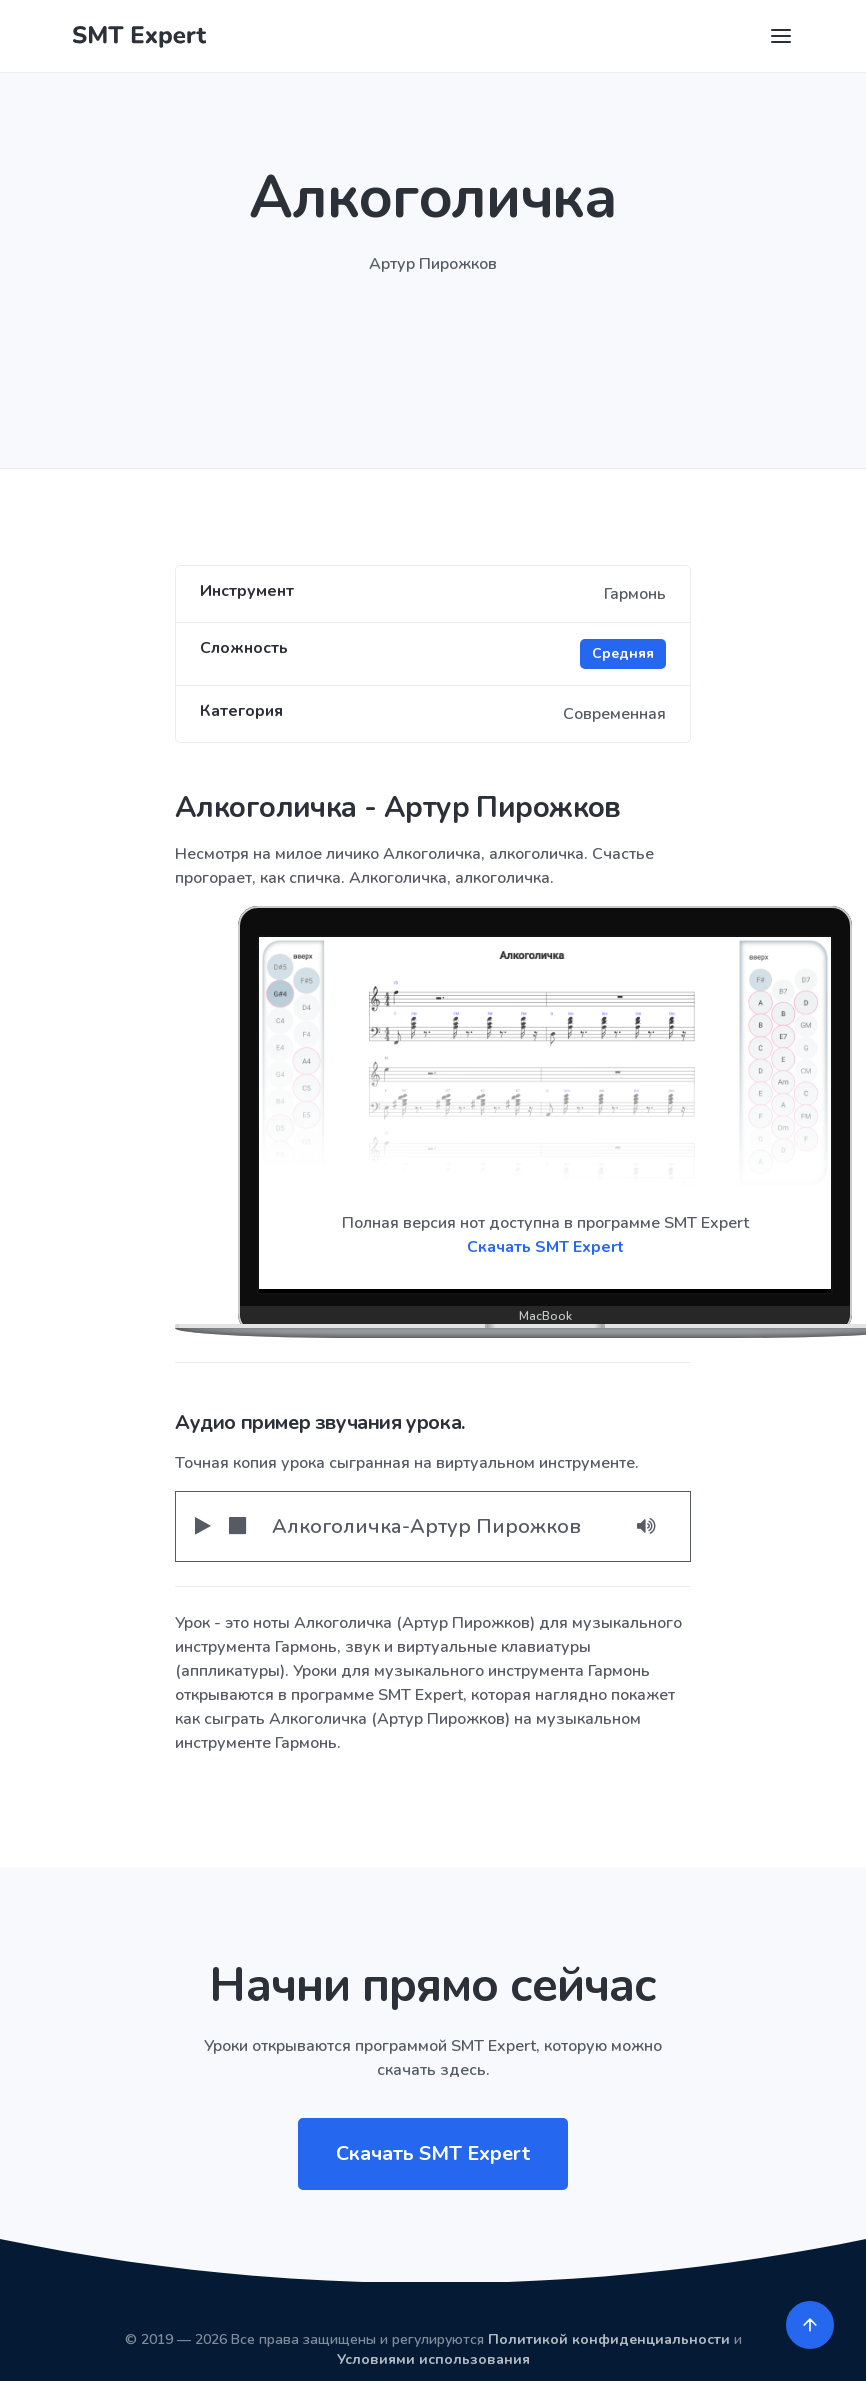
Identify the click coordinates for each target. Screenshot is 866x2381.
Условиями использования (433, 2359)
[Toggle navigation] (781, 36)
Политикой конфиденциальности (609, 2339)
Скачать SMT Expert (545, 1247)
